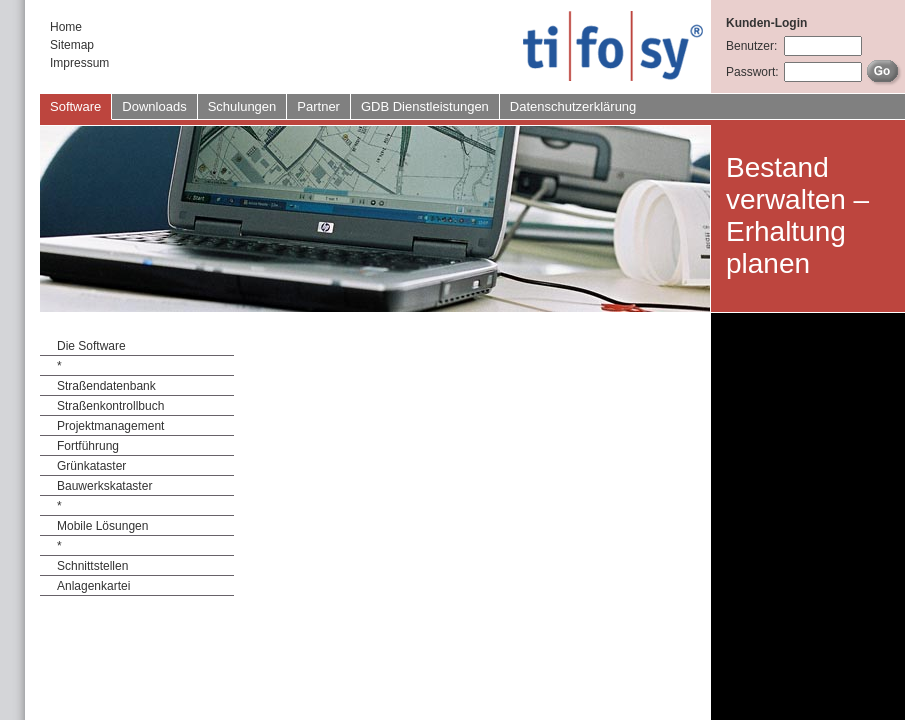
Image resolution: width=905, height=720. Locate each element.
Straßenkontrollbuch (110, 406)
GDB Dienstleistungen (425, 106)
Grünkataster (91, 466)
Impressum (79, 63)
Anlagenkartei (93, 586)
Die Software (91, 346)
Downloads (154, 106)
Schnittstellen (92, 566)
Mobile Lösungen (102, 526)
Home (66, 27)
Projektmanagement (110, 426)
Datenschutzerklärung (573, 106)
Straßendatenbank (106, 386)
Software (75, 106)
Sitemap (72, 45)
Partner (318, 106)
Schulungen (242, 106)
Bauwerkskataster (104, 486)
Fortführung (88, 446)
